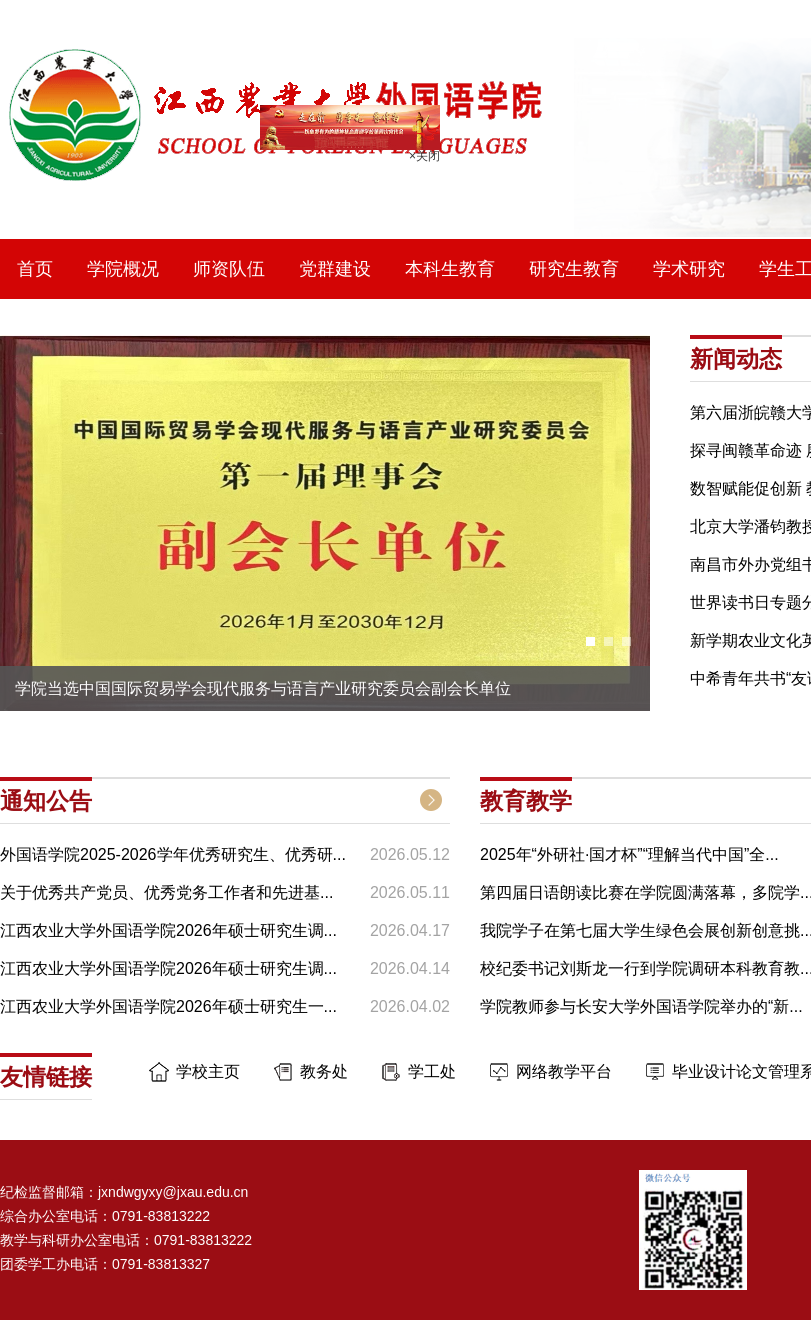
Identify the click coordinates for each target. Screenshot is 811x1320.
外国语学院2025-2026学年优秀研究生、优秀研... (173, 854)
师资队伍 (229, 269)
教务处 (324, 1071)
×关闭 (420, 152)
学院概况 (123, 269)
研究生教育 (574, 269)
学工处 (432, 1071)
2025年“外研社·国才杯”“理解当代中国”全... (629, 854)
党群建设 (335, 269)
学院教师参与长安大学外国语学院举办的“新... (641, 1006)
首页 (35, 269)
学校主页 (208, 1071)
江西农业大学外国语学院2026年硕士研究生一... (168, 1006)
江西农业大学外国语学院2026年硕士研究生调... (168, 930)
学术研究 (689, 269)
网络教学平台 (564, 1071)
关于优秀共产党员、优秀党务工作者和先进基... (166, 892)
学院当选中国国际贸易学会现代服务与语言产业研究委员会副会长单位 (263, 688)
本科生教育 (450, 269)
